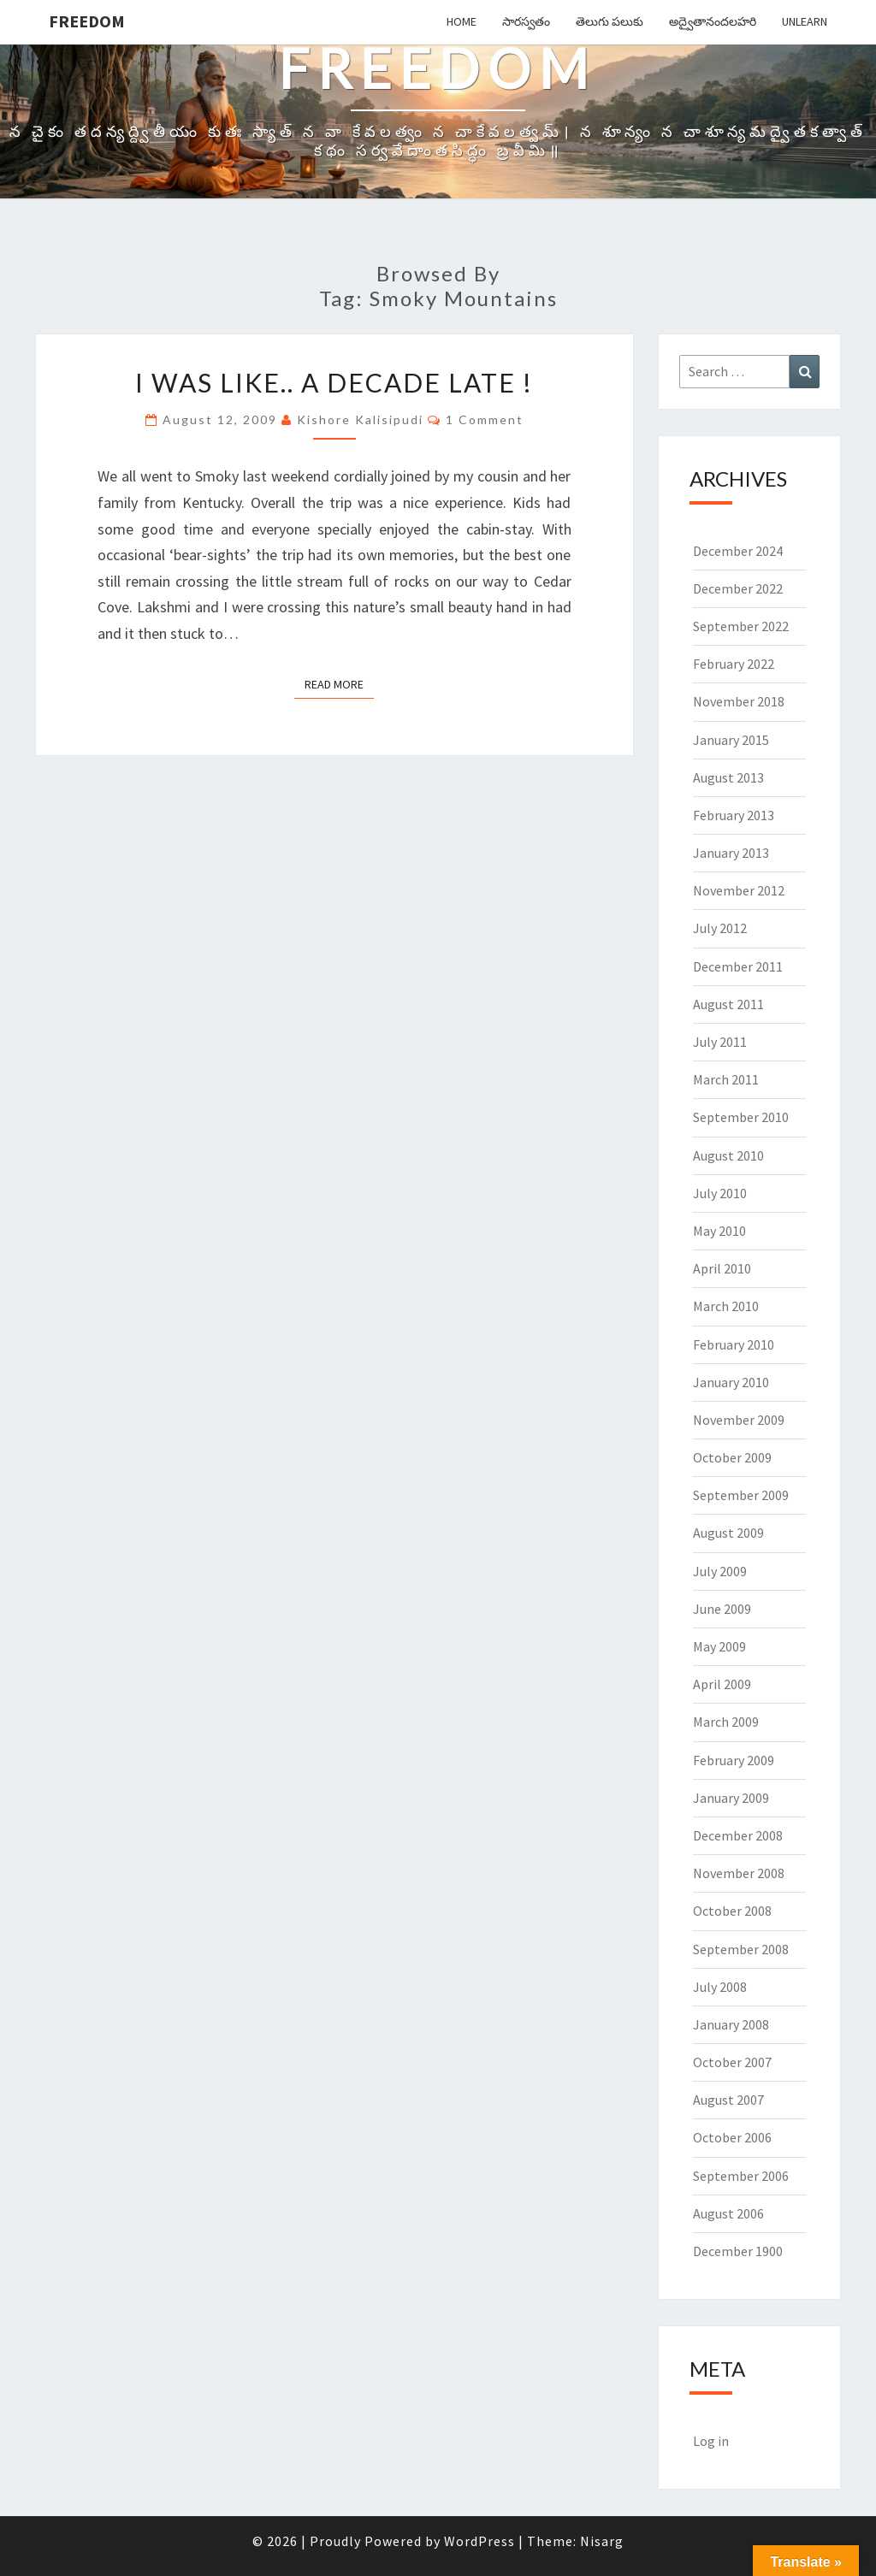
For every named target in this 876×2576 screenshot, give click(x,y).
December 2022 (738, 588)
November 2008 (738, 1873)
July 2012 (720, 927)
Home (461, 21)
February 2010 (733, 1344)
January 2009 (731, 1797)
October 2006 (732, 2137)
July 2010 (720, 1193)
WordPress (479, 2540)
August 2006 (728, 2213)
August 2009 (728, 1532)
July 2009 (720, 1571)
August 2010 (728, 1155)
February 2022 (733, 663)
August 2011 (728, 1004)
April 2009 (722, 1684)
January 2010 (731, 1382)
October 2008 (732, 1910)
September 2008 (741, 1949)
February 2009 (733, 1760)
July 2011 (720, 1041)
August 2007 (728, 2099)
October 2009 (732, 1457)
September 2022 (741, 626)
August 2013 (728, 777)
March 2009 (726, 1721)
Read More (339, 683)
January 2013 (731, 852)
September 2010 (741, 1117)
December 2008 (738, 1835)
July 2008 (720, 1986)
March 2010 (726, 1306)
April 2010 (722, 1268)
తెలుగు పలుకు (609, 21)
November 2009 (738, 1419)
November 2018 (738, 701)
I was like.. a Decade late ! (334, 382)
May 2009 (719, 1646)
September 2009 (741, 1495)
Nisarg (602, 2540)
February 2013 (733, 815)
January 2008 (731, 2024)
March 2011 (726, 1079)
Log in (711, 2440)
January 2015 (731, 739)
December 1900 (738, 2251)
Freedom (87, 21)
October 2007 (732, 2062)
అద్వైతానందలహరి (712, 21)
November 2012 (738, 890)
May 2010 (719, 1230)
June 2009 (722, 1608)
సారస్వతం (526, 21)
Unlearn (804, 21)
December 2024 (738, 550)
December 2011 (738, 966)
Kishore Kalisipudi (360, 419)
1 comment (485, 419)
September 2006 (741, 2175)
